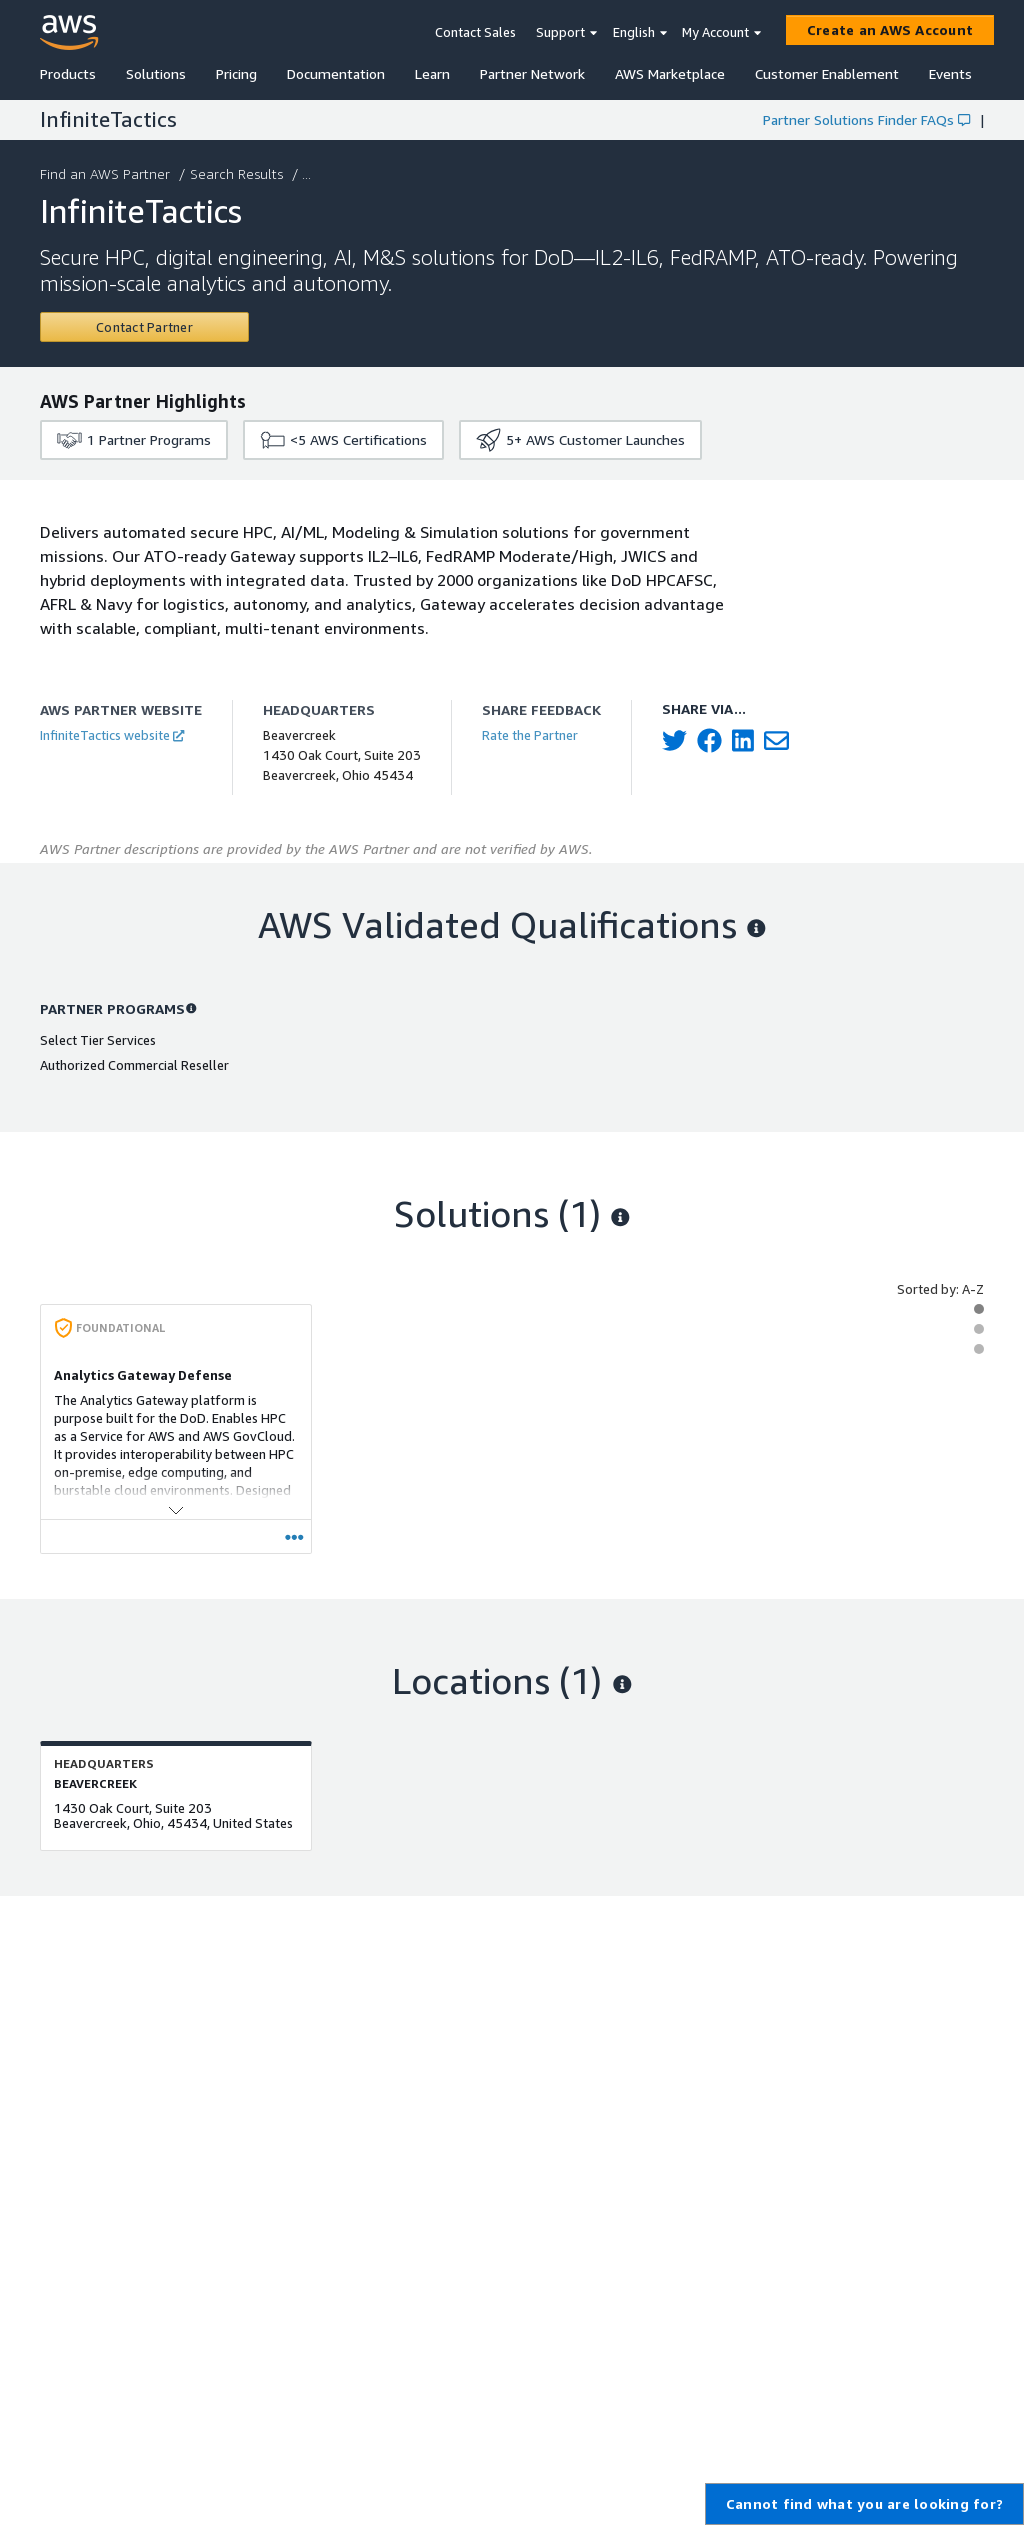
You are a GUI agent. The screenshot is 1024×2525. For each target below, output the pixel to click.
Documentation (336, 73)
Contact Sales (475, 32)
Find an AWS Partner (107, 173)
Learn (432, 73)
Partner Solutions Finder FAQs (866, 119)
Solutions (156, 73)
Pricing (236, 73)
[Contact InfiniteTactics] (144, 327)
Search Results (238, 173)
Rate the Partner (530, 735)
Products (68, 73)
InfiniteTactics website (112, 735)
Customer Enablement (827, 73)
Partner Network (532, 73)
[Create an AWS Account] (890, 30)
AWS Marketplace (670, 73)
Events (950, 73)
